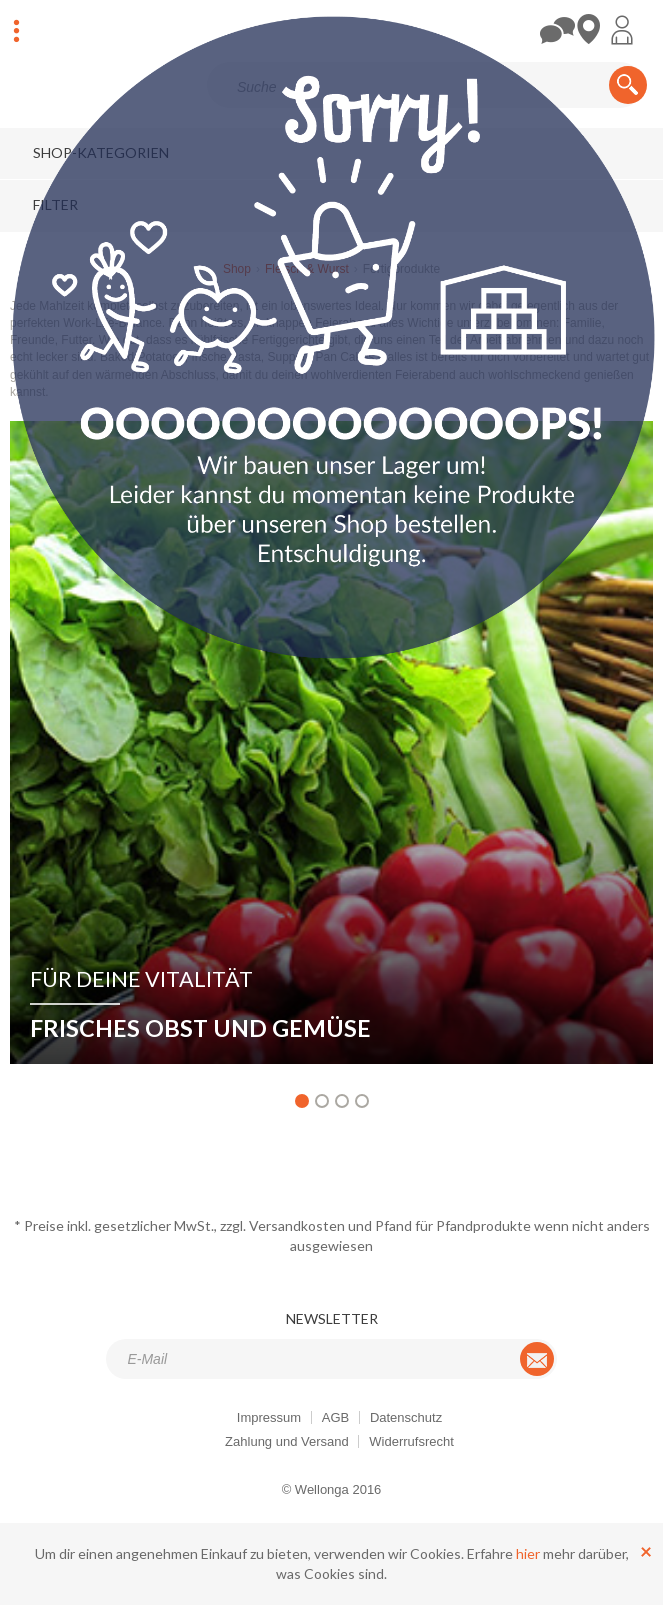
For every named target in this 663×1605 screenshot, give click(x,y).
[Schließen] (646, 1550)
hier (528, 1553)
